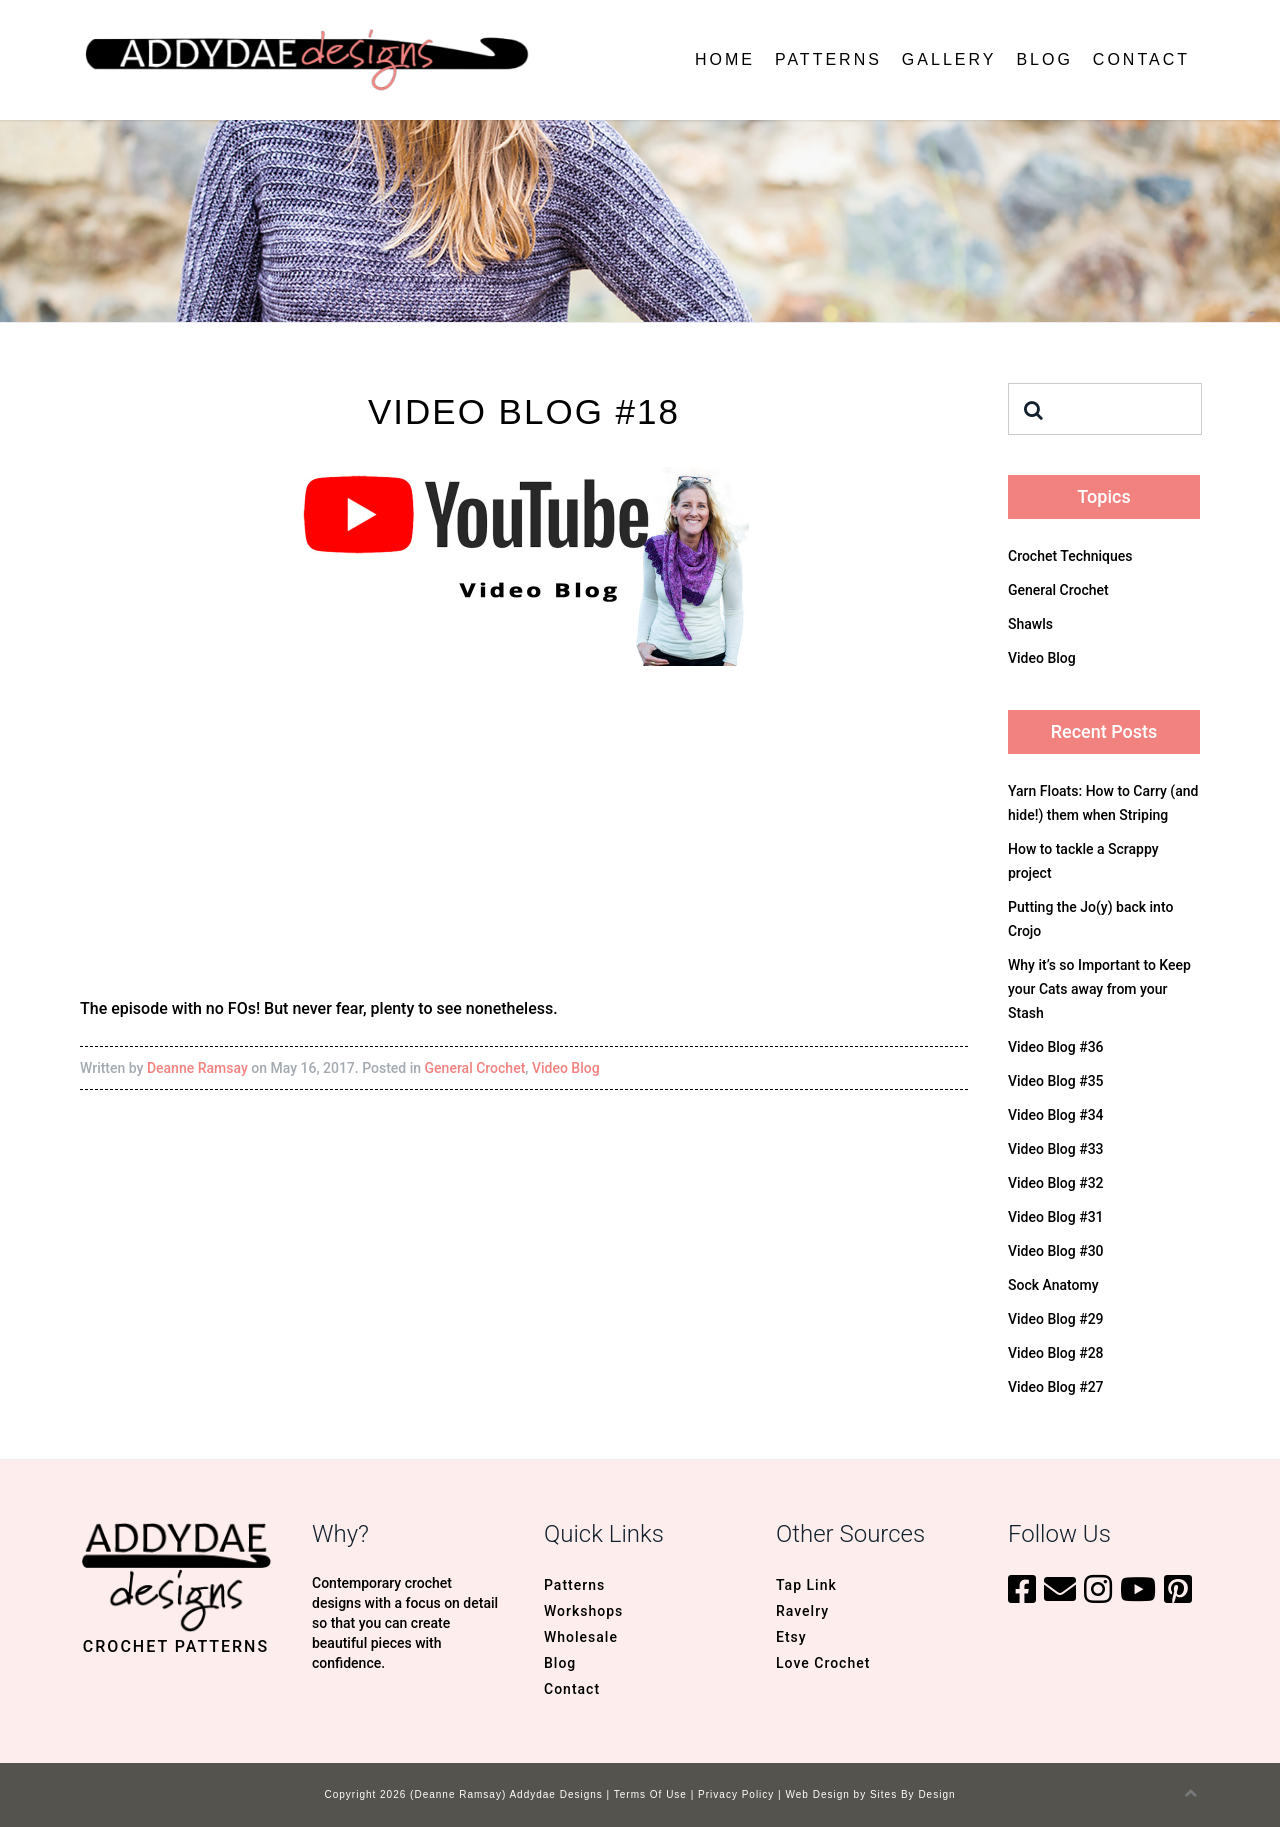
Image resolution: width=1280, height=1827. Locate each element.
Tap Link (806, 1585)
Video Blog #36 (1056, 1047)
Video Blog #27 (1056, 1387)
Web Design (818, 1794)
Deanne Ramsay (197, 1068)
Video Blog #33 (1056, 1149)
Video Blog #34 (1056, 1115)
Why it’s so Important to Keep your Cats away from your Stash (1099, 989)
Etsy (791, 1637)
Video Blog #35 (1056, 1081)
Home (725, 59)
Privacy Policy (736, 1794)
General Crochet (475, 1068)
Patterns (828, 59)
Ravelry (802, 1611)
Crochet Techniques (1070, 556)
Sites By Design (913, 1794)
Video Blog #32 (1056, 1183)
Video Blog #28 (1056, 1353)
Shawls (1030, 624)
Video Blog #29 (1056, 1319)
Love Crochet (823, 1663)
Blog (1044, 59)
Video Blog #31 (1056, 1217)
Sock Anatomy (1053, 1285)
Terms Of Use (650, 1794)
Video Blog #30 (1056, 1251)
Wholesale (581, 1637)
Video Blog (566, 1068)
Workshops (583, 1611)
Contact (1141, 59)
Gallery (949, 59)
